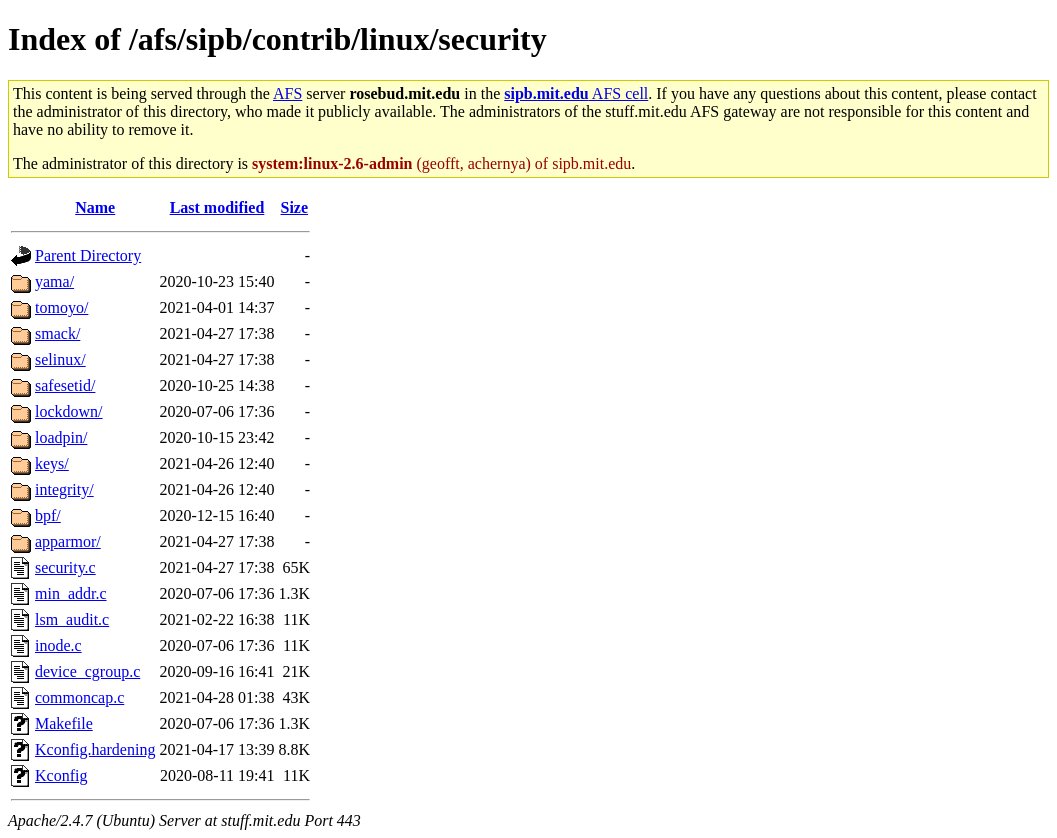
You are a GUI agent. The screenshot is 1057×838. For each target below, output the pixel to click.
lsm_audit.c (72, 619)
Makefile (64, 723)
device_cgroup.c (87, 671)
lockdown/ (69, 411)
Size (295, 207)
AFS (287, 93)
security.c (65, 567)
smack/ (57, 333)
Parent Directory (88, 255)
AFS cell (576, 93)
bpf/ (48, 515)
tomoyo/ (61, 307)
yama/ (54, 281)
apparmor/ (68, 541)
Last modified (217, 207)
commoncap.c (79, 697)
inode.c (58, 645)
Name (95, 207)
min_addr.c (71, 593)
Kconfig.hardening (95, 749)
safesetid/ (65, 385)
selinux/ (60, 359)
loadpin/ (61, 437)
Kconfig (61, 775)
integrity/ (64, 489)
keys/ (52, 463)
